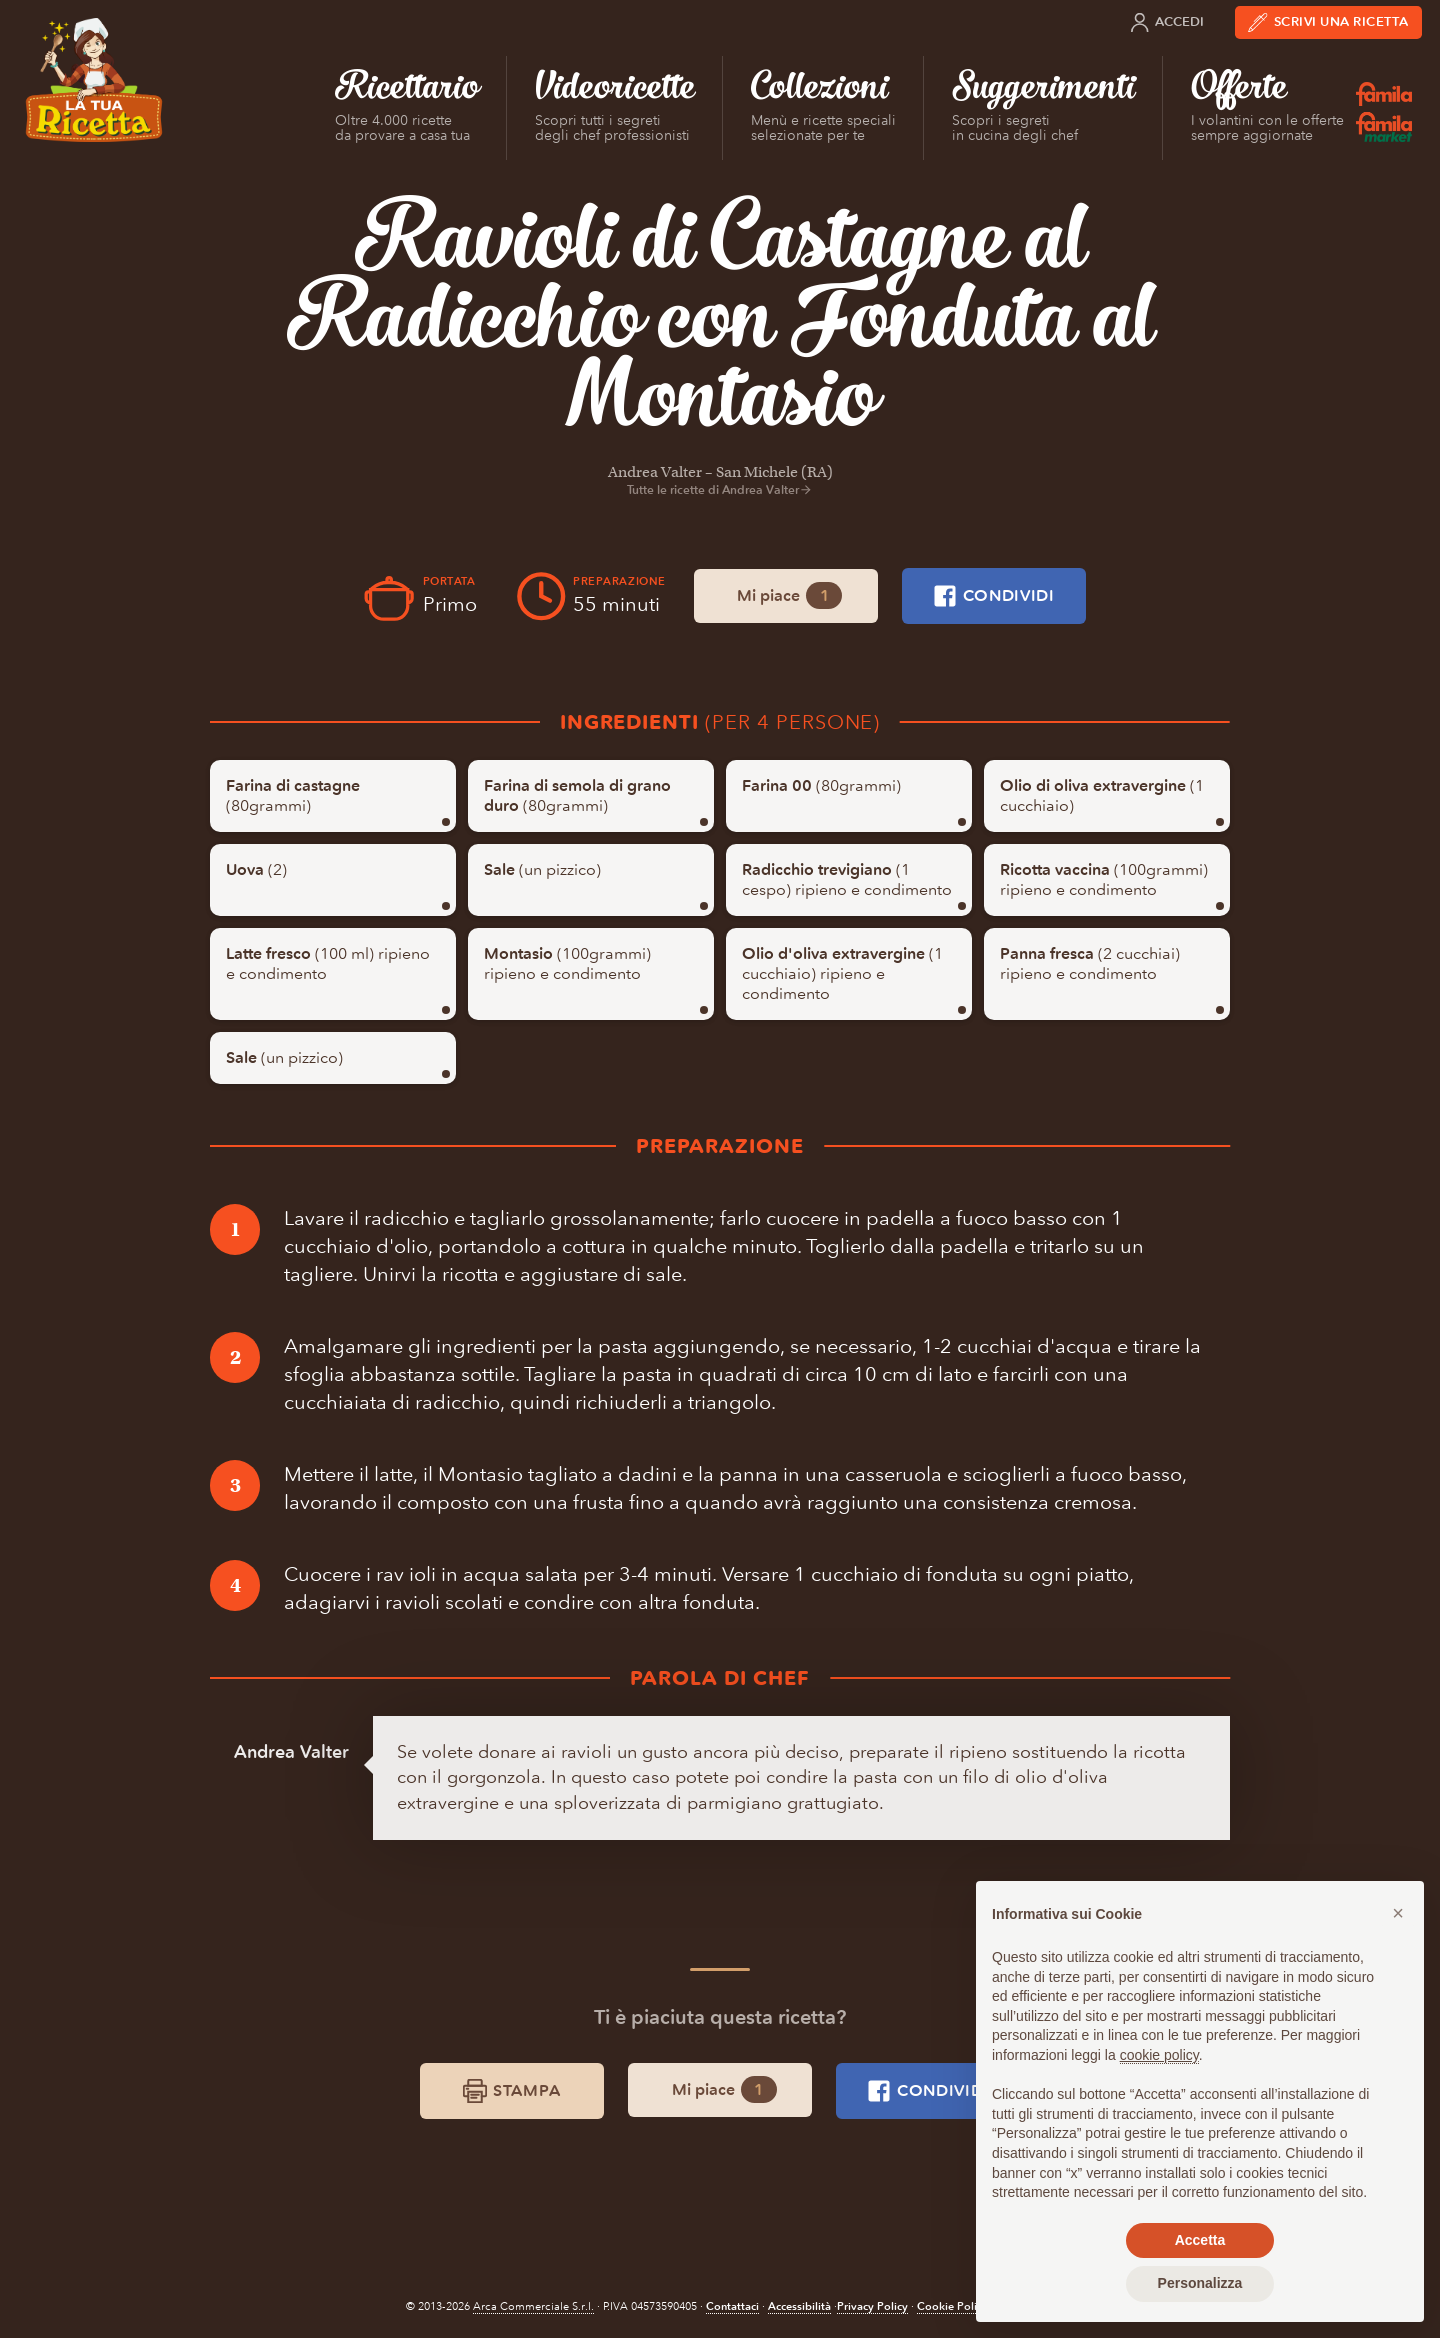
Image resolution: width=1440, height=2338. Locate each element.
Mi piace (789, 595)
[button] (1398, 1913)
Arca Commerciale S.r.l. (533, 2306)
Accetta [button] (1200, 2240)
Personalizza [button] (1200, 2283)
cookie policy (1159, 2055)
